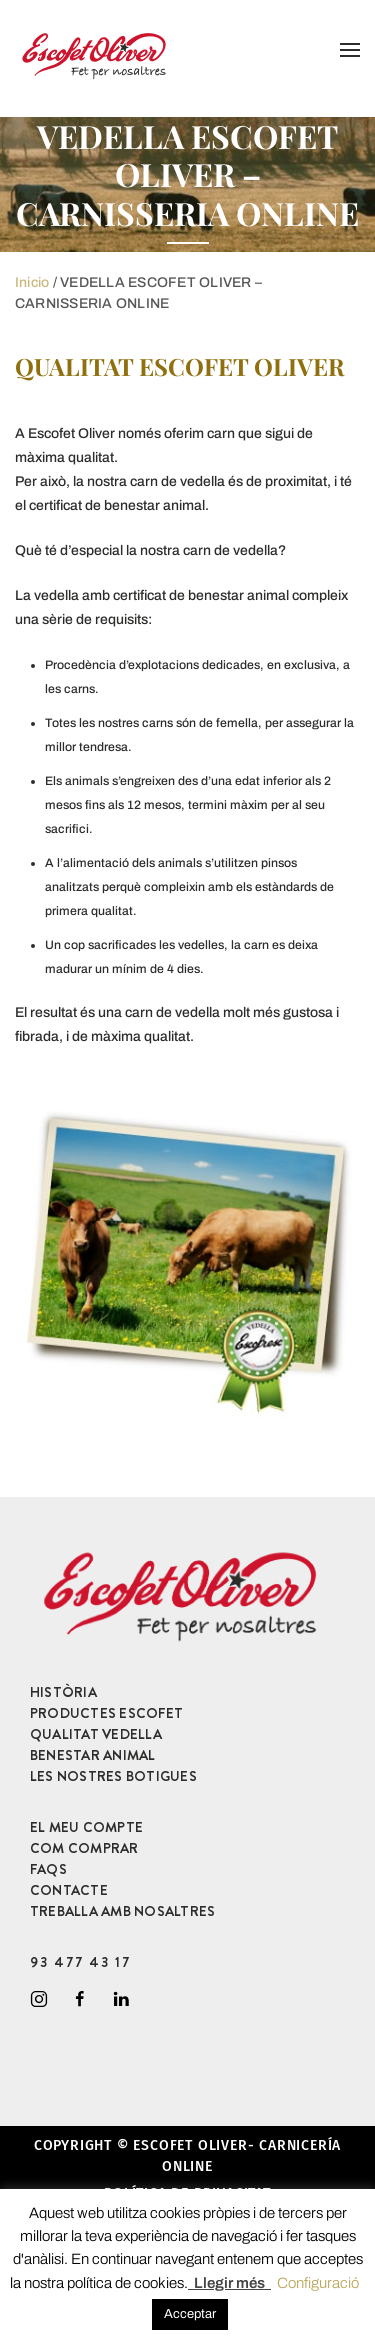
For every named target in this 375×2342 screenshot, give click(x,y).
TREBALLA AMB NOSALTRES (122, 1911)
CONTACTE (69, 1890)
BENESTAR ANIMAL (93, 1755)
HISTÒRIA (63, 1692)
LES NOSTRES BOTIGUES (113, 1776)
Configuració (318, 2283)
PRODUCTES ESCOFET (106, 1713)
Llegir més (229, 2283)
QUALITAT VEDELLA (96, 1734)
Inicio (32, 282)
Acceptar (190, 2314)
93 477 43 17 (80, 1962)
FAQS (48, 1869)
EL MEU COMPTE (86, 1827)
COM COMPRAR (84, 1848)
